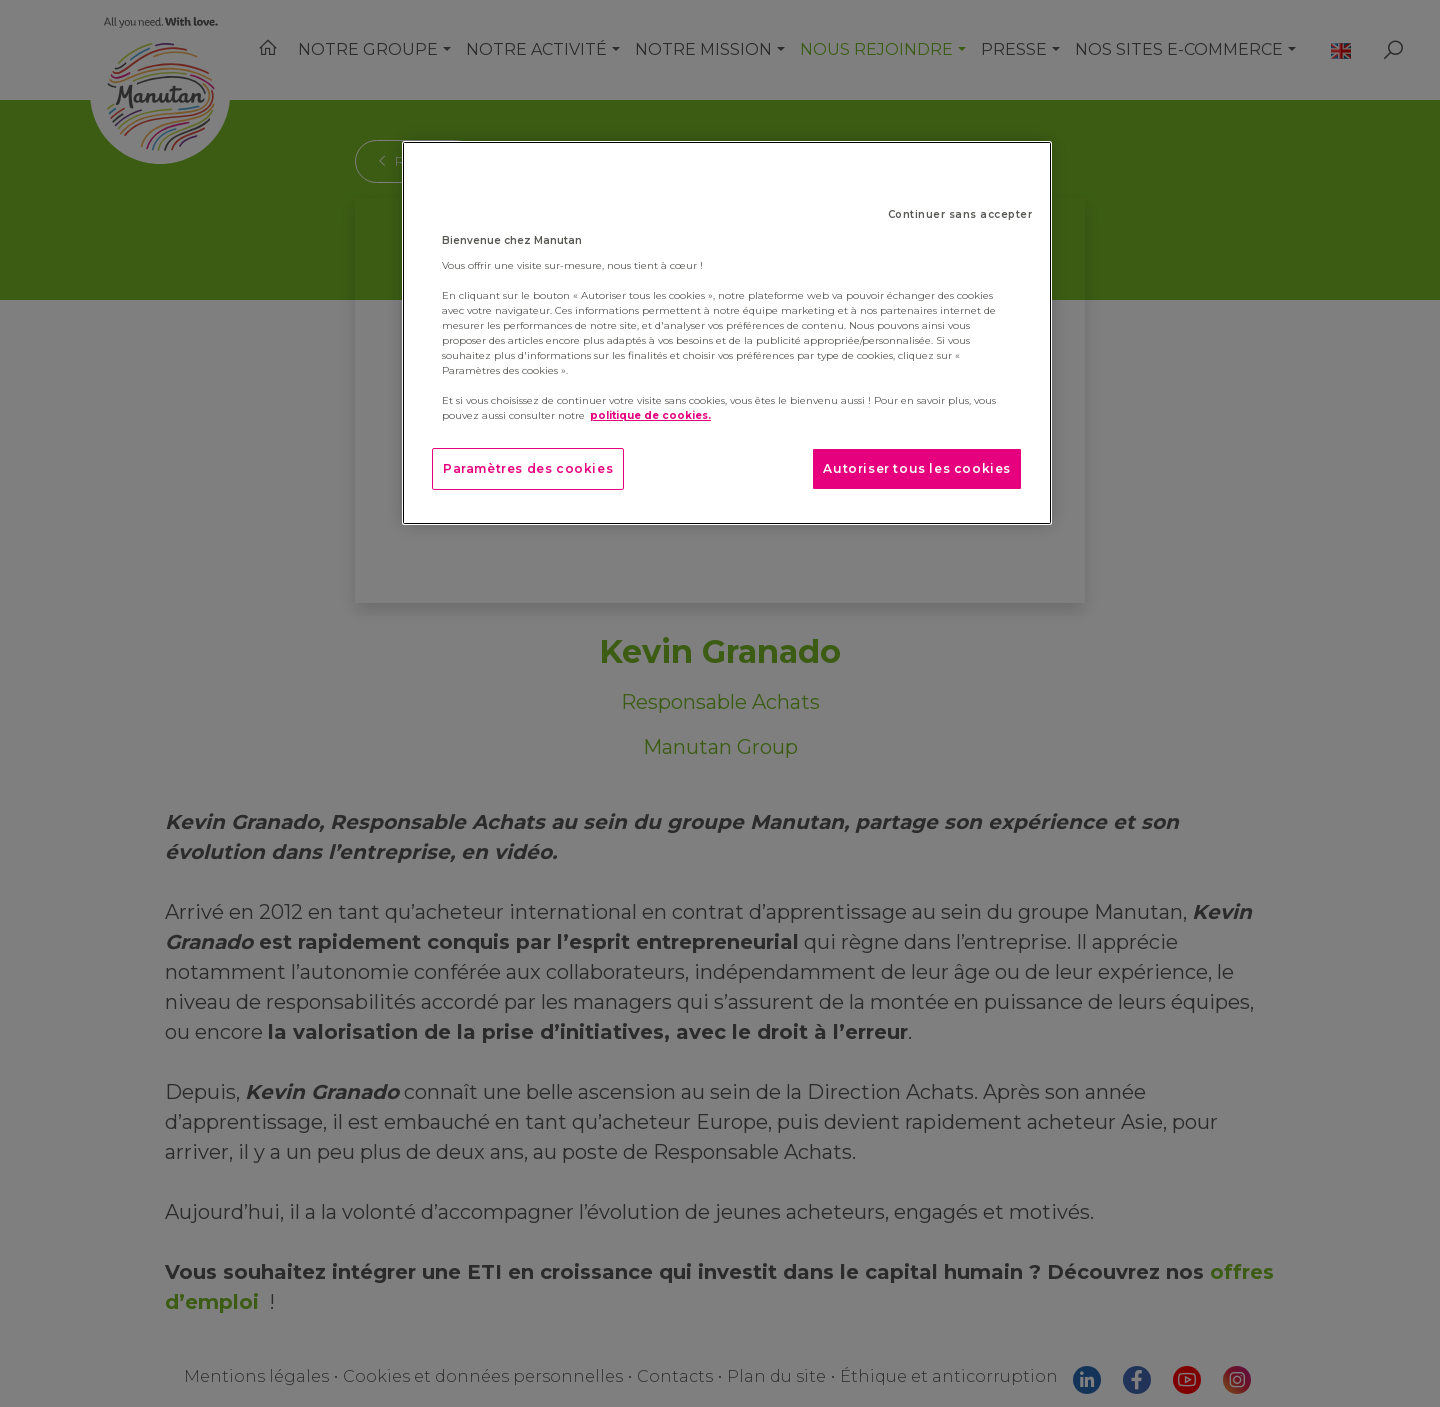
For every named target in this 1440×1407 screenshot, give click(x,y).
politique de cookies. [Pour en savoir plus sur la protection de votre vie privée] (650, 415)
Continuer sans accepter (960, 214)
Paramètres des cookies (528, 468)
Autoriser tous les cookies (917, 468)
